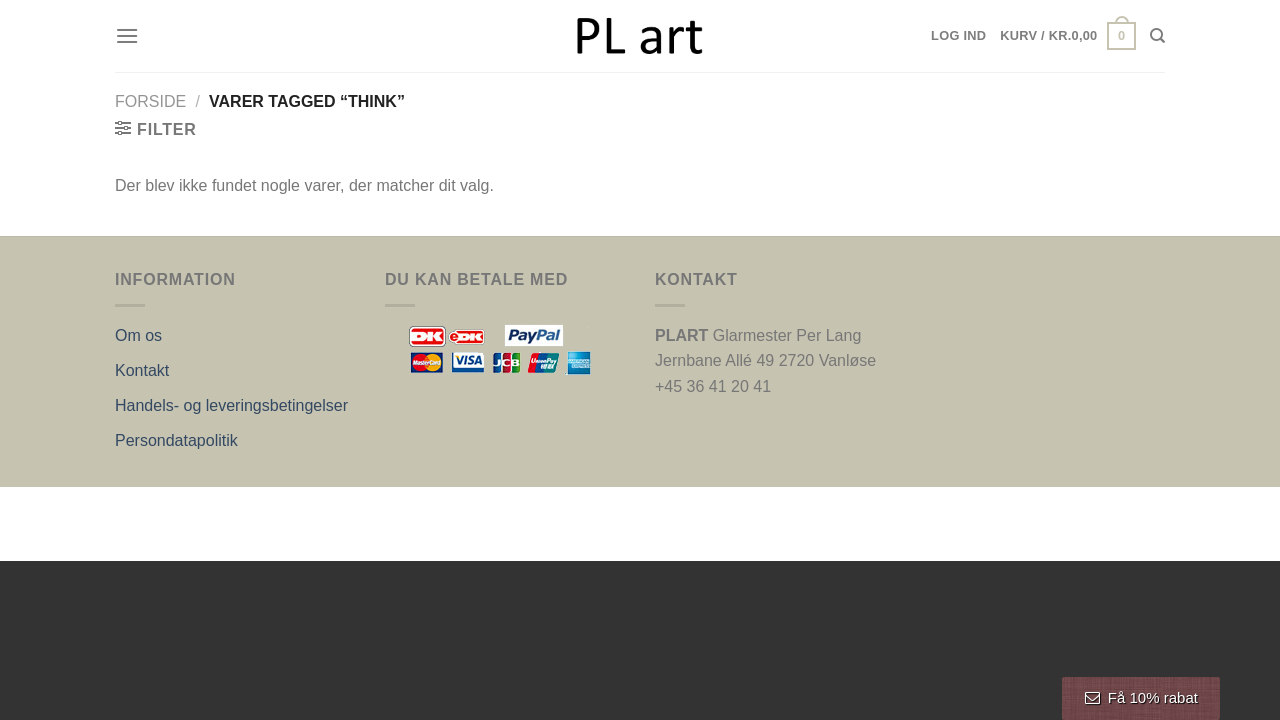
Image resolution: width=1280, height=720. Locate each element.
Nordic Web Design (317, 508)
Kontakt (142, 370)
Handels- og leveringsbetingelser (231, 405)
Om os (138, 335)
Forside (150, 101)
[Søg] (1157, 36)
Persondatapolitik (176, 440)
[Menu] (127, 35)
